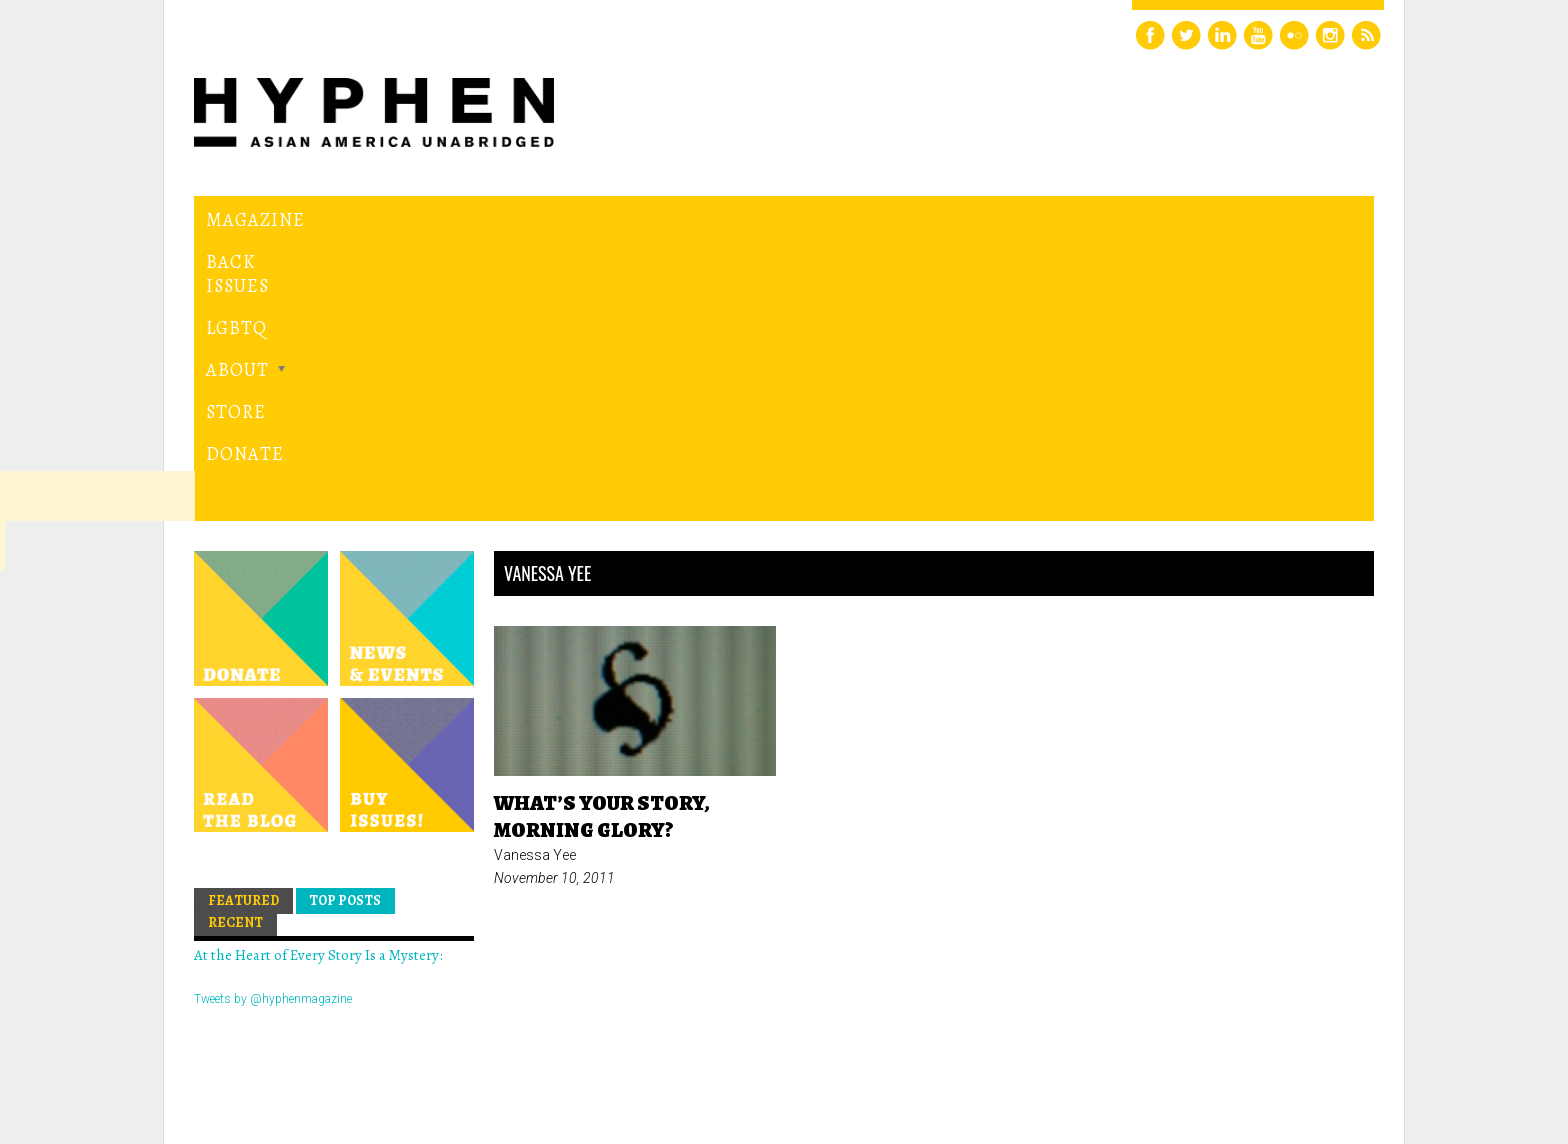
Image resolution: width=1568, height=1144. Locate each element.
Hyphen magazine (287, 1044)
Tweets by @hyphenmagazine (273, 723)
